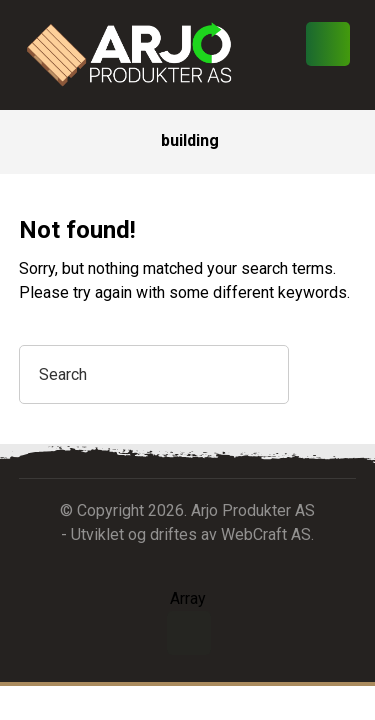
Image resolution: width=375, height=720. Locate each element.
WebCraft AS (266, 534)
